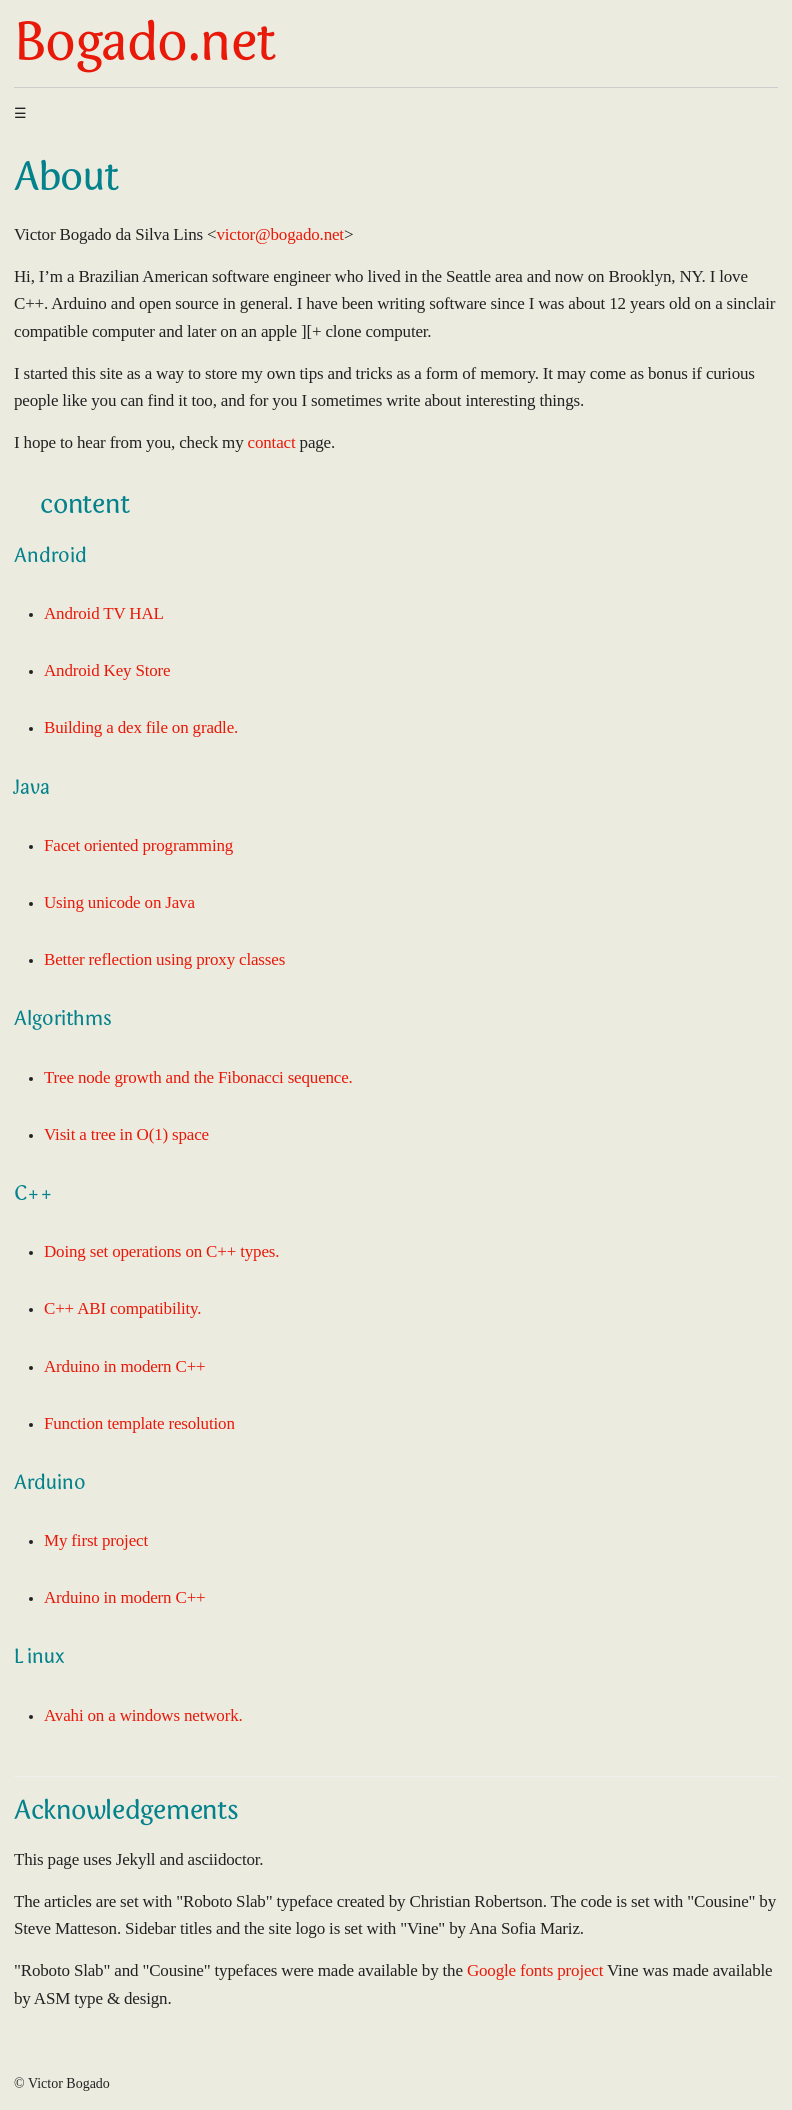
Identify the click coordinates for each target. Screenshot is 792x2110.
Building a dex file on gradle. (141, 727)
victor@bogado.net (279, 234)
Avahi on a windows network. (143, 1715)
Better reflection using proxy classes (164, 959)
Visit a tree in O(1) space (126, 1134)
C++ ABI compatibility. (122, 1308)
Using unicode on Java (119, 902)
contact (272, 442)
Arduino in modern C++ (125, 1366)
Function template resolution (139, 1423)
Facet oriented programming (138, 845)
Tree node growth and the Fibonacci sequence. (198, 1077)
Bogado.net (144, 47)
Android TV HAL (104, 613)
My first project (96, 1540)
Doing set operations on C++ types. (161, 1251)
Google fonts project (535, 1970)
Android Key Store (107, 670)
